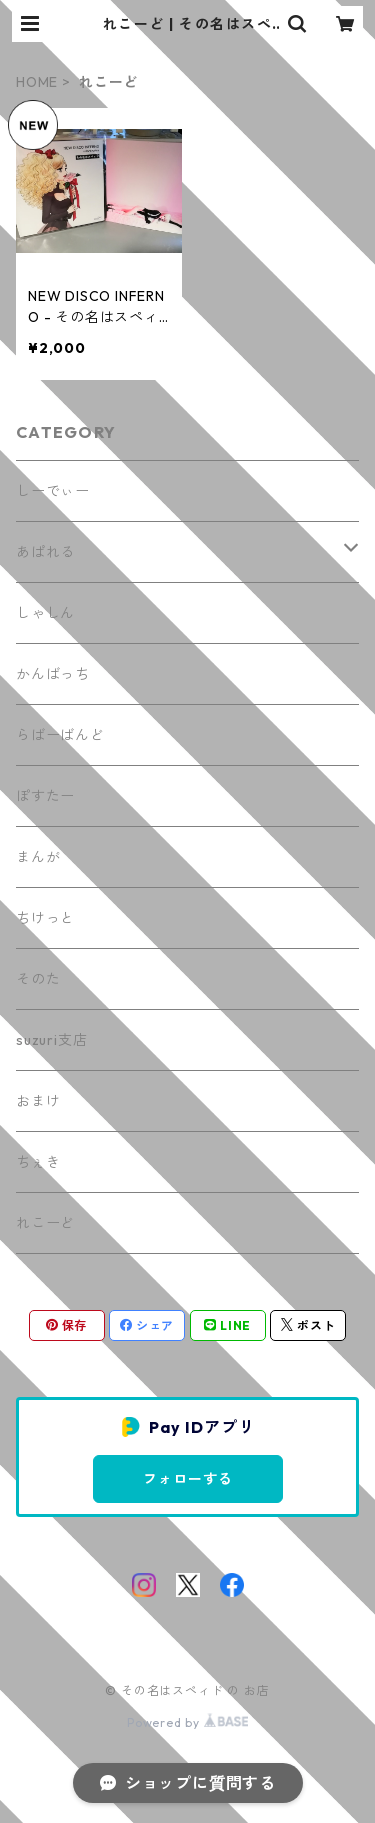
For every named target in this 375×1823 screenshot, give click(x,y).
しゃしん (45, 613)
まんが (38, 857)
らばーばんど (60, 735)
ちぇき (38, 1162)
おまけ (38, 1101)
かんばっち (53, 674)
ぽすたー (45, 796)
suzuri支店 (51, 1040)
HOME (37, 82)
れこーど (45, 1223)
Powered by (187, 1722)
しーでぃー (53, 491)
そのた (38, 979)
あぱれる (45, 552)
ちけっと (45, 918)
